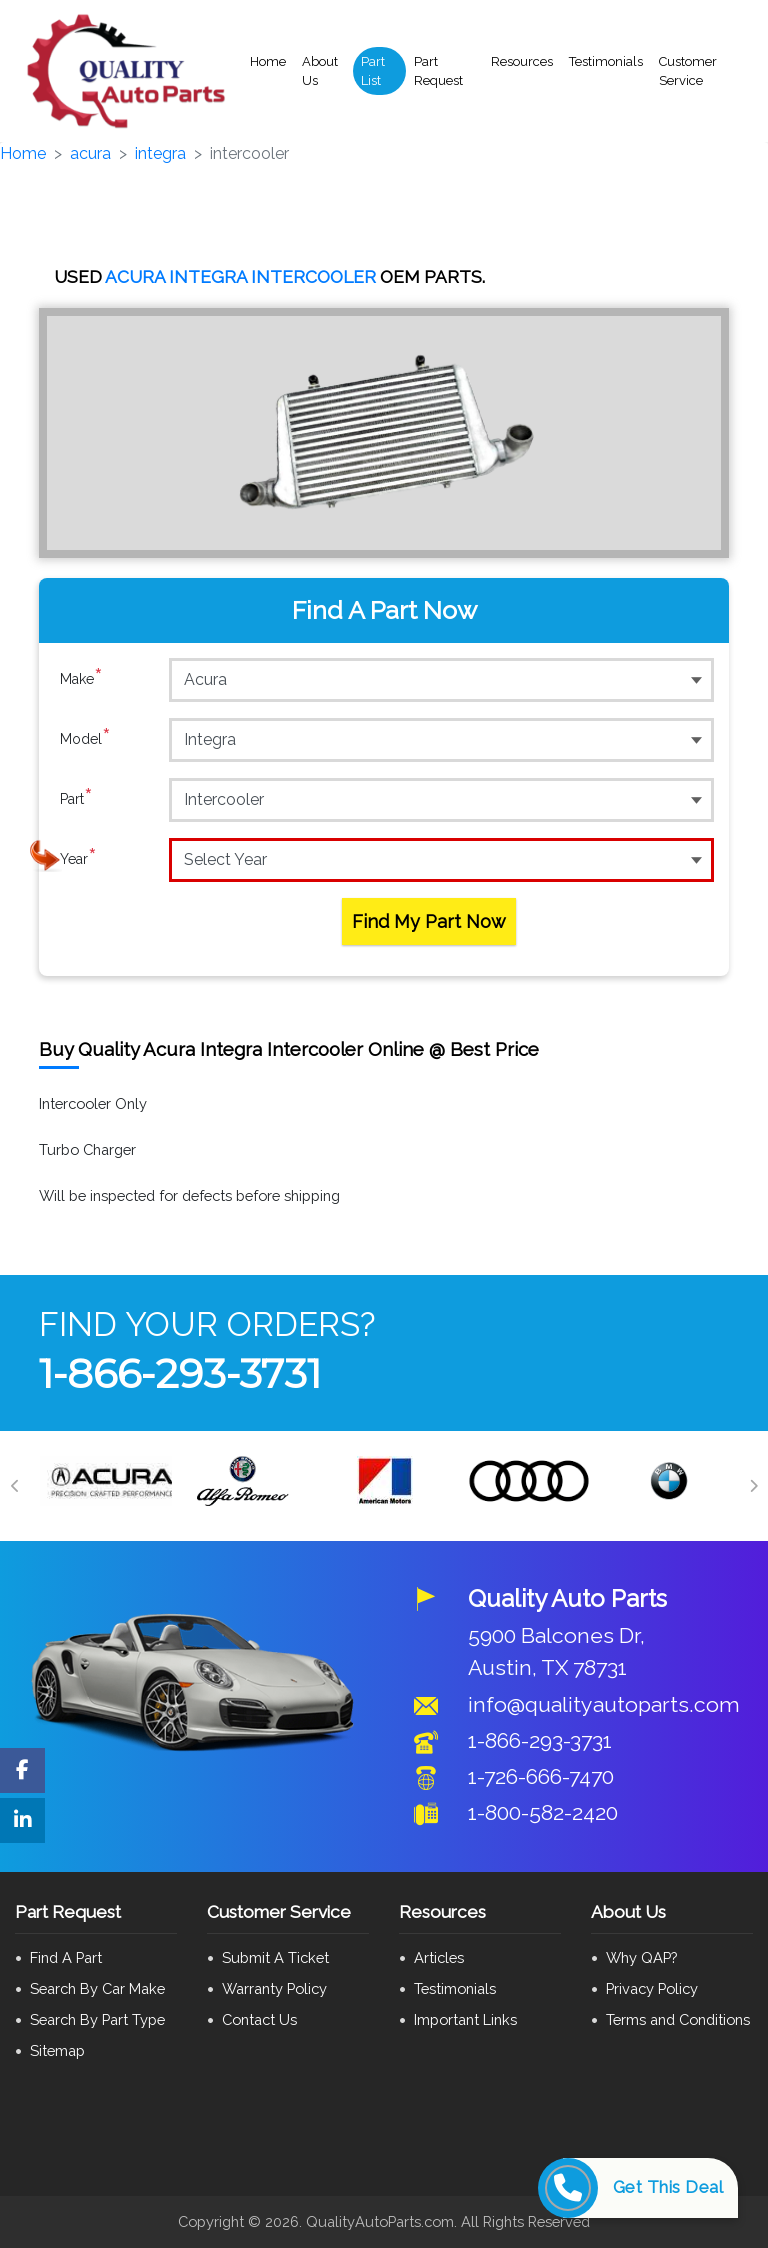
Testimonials (606, 61)
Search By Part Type (97, 2019)
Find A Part (66, 1957)
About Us (320, 71)
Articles (439, 1957)
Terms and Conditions (678, 2019)
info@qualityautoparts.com (604, 1704)
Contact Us (259, 2019)
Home (268, 61)
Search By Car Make (97, 1988)
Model (85, 739)
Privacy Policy (652, 1988)
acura (90, 153)
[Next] (753, 1486)
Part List (373, 71)
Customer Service (688, 71)
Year (78, 859)
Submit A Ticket (275, 1957)
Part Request (438, 71)
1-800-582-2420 (543, 1812)
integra (160, 153)
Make (81, 679)
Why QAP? (641, 1957)
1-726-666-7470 (541, 1776)
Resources (522, 61)
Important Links (465, 2019)
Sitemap (57, 2050)
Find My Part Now (429, 921)
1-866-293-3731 (180, 1373)
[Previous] (15, 1486)
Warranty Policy (274, 1988)
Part (76, 799)
